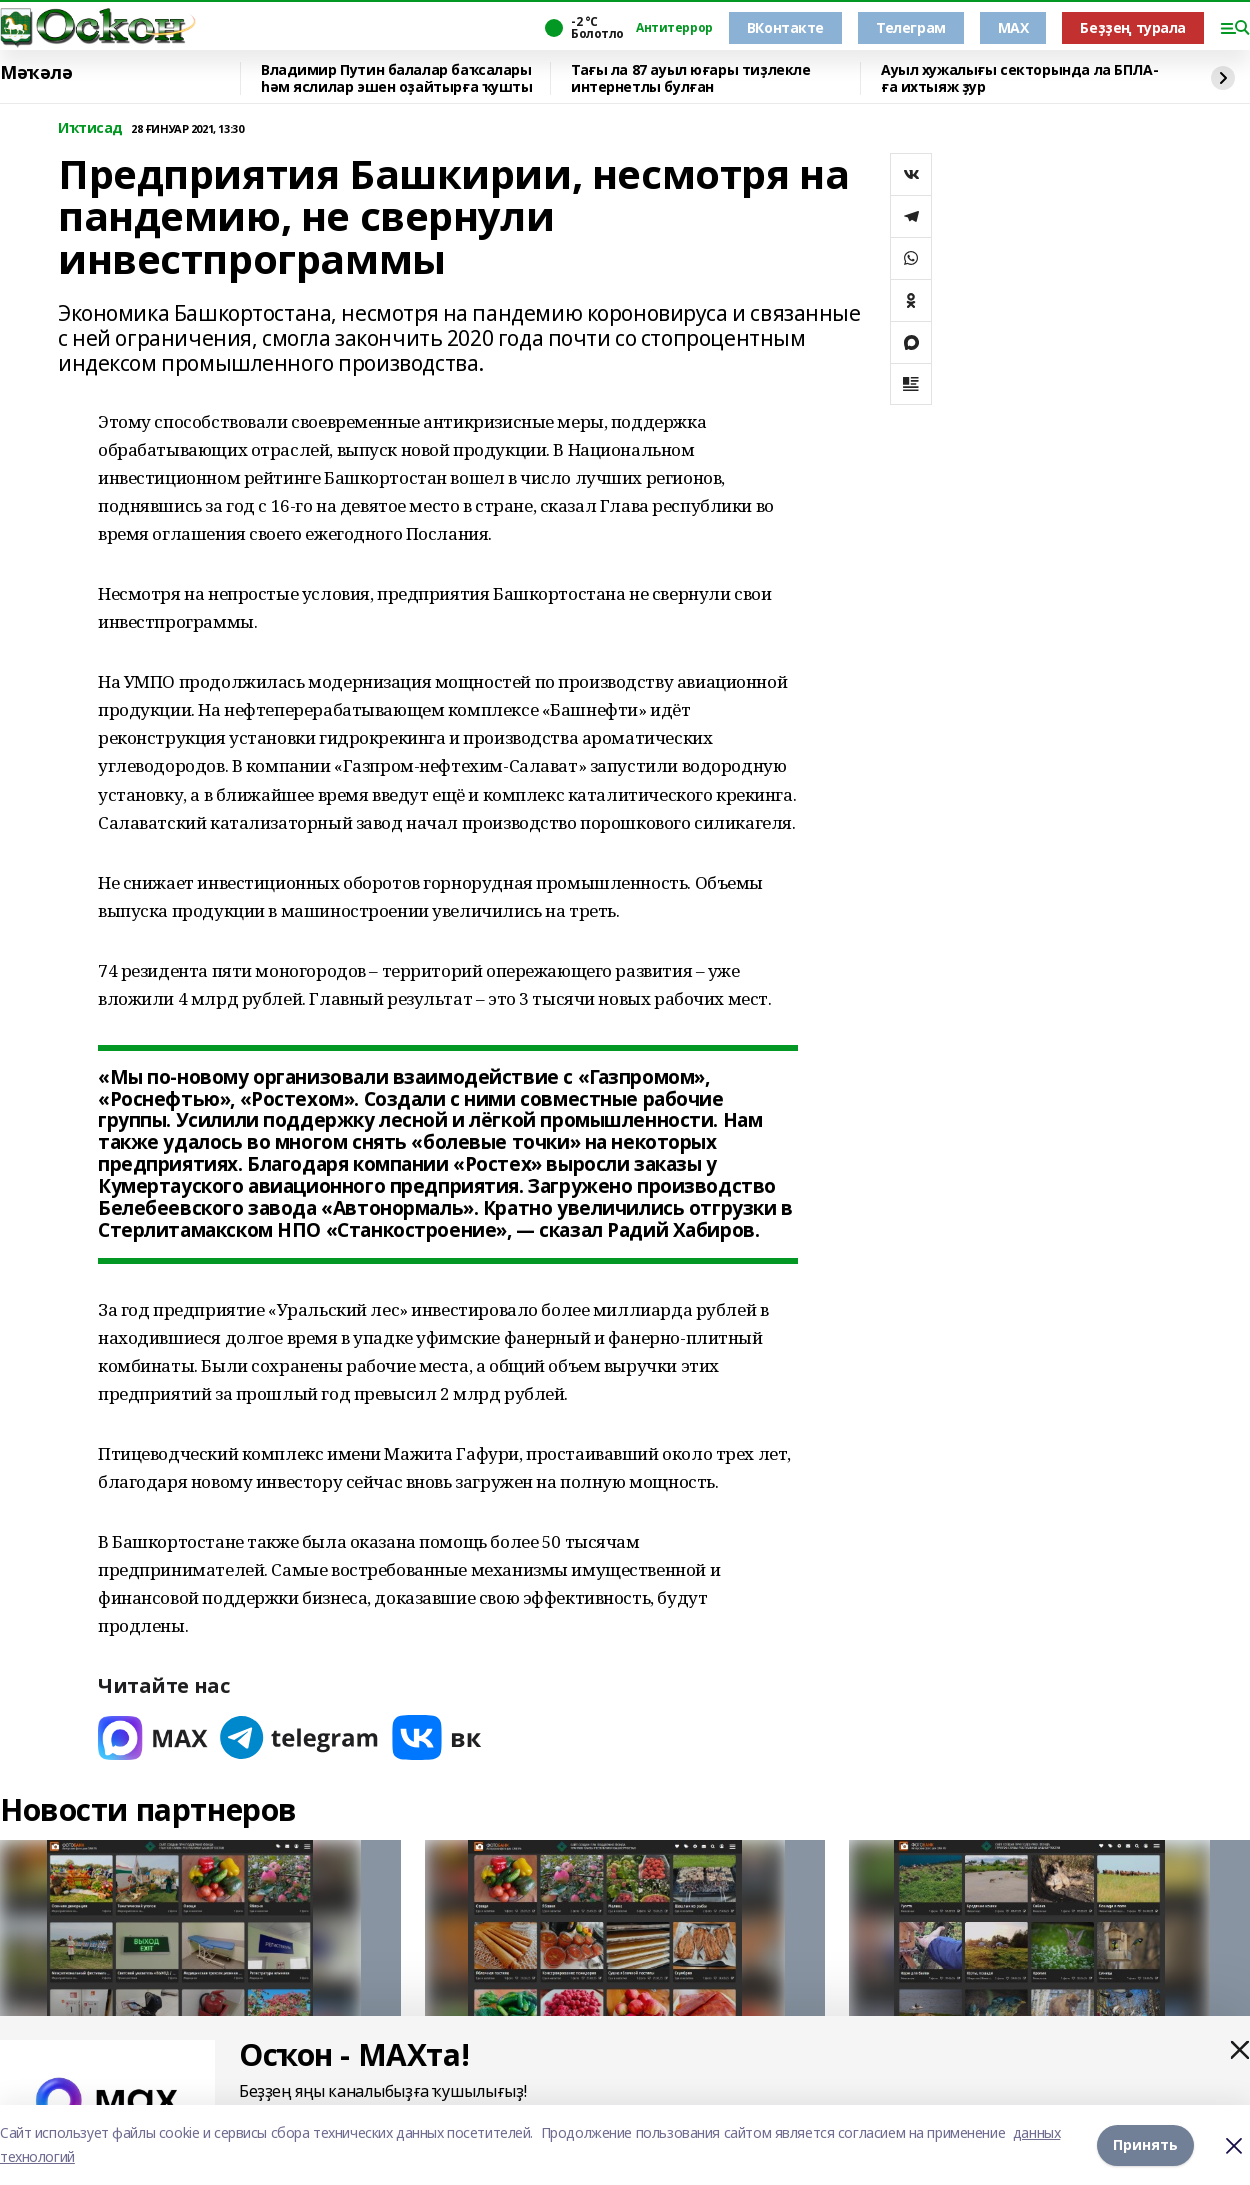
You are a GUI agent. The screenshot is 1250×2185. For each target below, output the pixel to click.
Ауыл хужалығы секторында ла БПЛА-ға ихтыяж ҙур (1019, 78)
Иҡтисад (90, 128)
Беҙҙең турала (1133, 27)
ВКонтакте (785, 27)
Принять (1145, 2144)
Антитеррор (674, 28)
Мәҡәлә (36, 73)
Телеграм (911, 27)
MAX (1013, 27)
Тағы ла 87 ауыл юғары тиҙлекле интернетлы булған (690, 78)
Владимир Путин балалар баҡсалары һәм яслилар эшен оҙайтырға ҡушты (397, 78)
